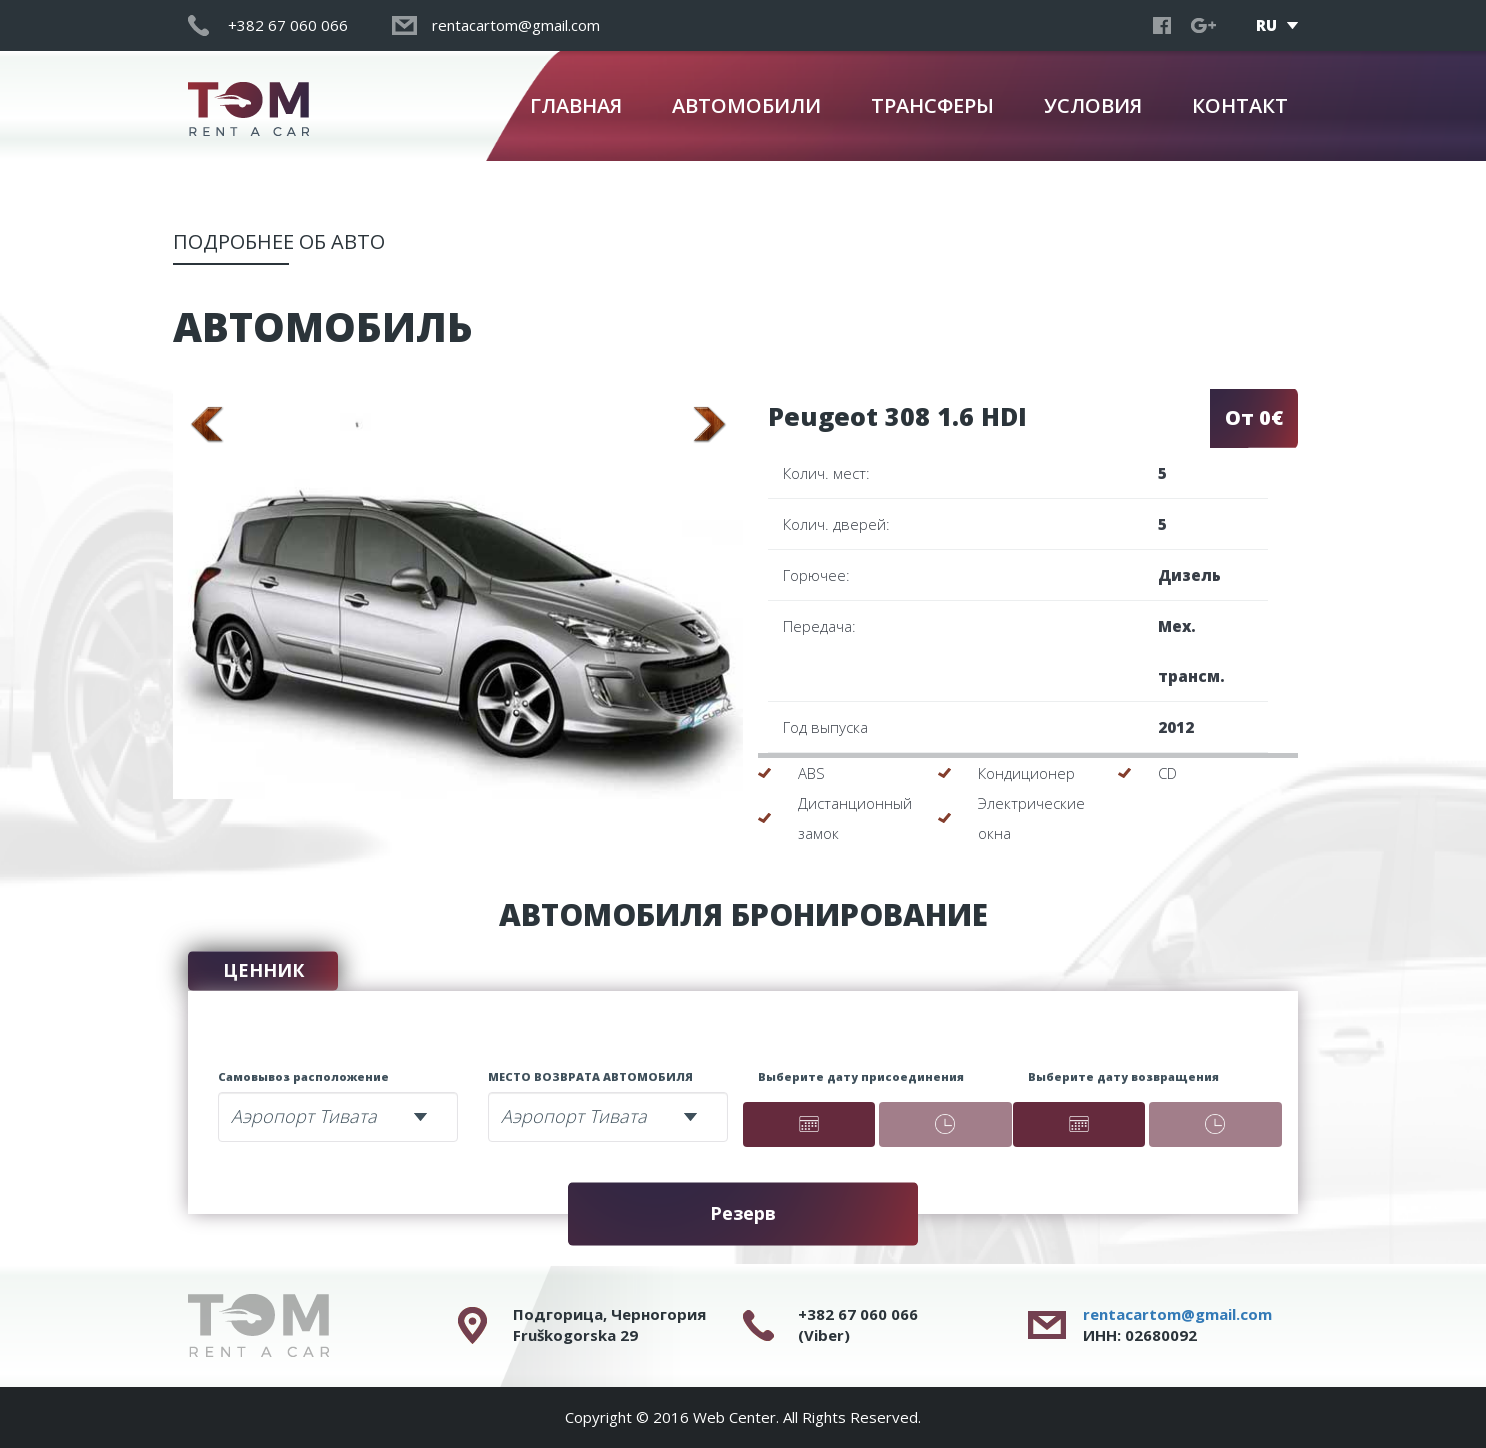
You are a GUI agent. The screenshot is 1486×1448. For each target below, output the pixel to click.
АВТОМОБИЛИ (746, 105)
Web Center (734, 1417)
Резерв (743, 1213)
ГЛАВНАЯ (576, 105)
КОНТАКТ (1240, 105)
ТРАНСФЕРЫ (932, 105)
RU (1266, 25)
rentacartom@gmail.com (1177, 1314)
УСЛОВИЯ (1093, 105)
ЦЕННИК (263, 970)
